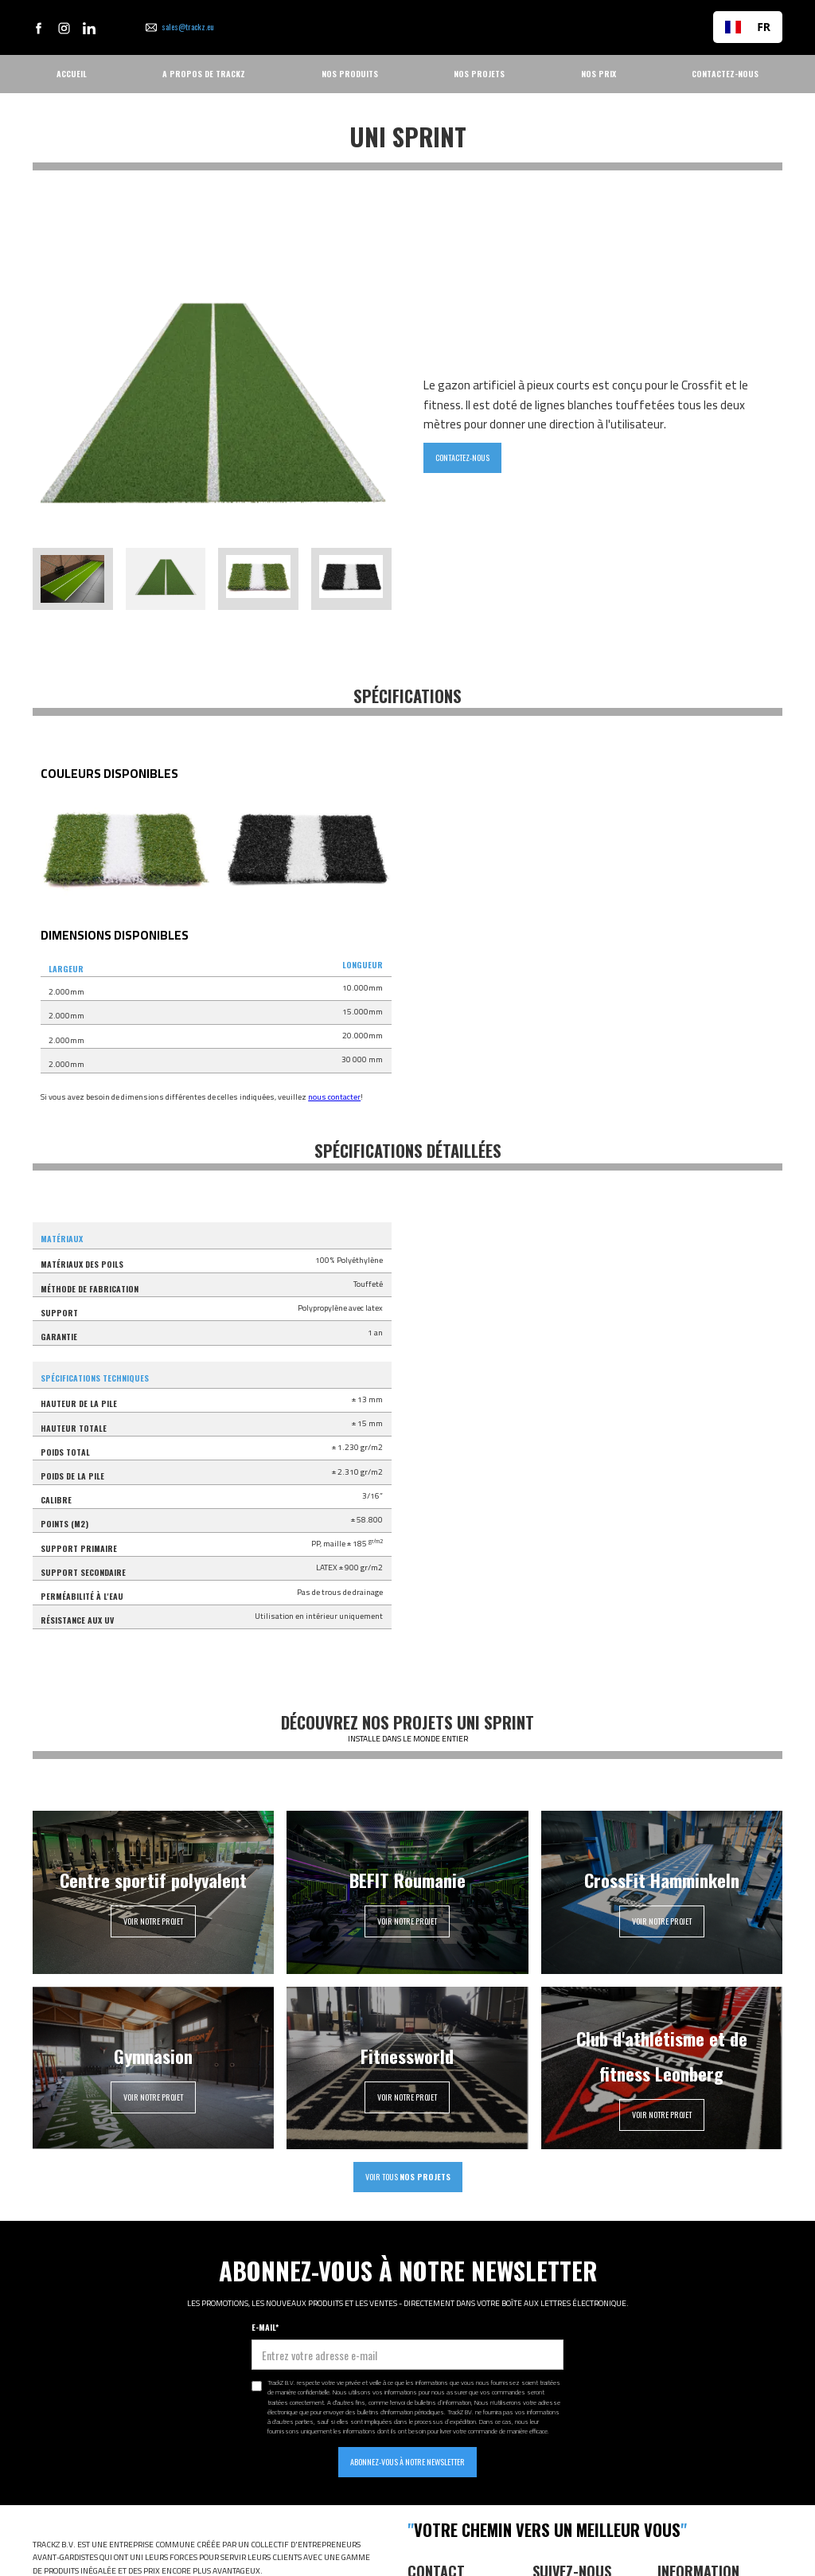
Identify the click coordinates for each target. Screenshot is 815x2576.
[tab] (73, 579)
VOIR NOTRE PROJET (153, 1921)
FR (747, 26)
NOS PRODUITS (350, 74)
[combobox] (747, 27)
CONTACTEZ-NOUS (725, 74)
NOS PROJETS (479, 74)
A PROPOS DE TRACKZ (203, 74)
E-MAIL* (265, 2327)
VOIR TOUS (407, 2177)
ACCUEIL (72, 74)
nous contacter (334, 1096)
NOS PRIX (598, 74)
